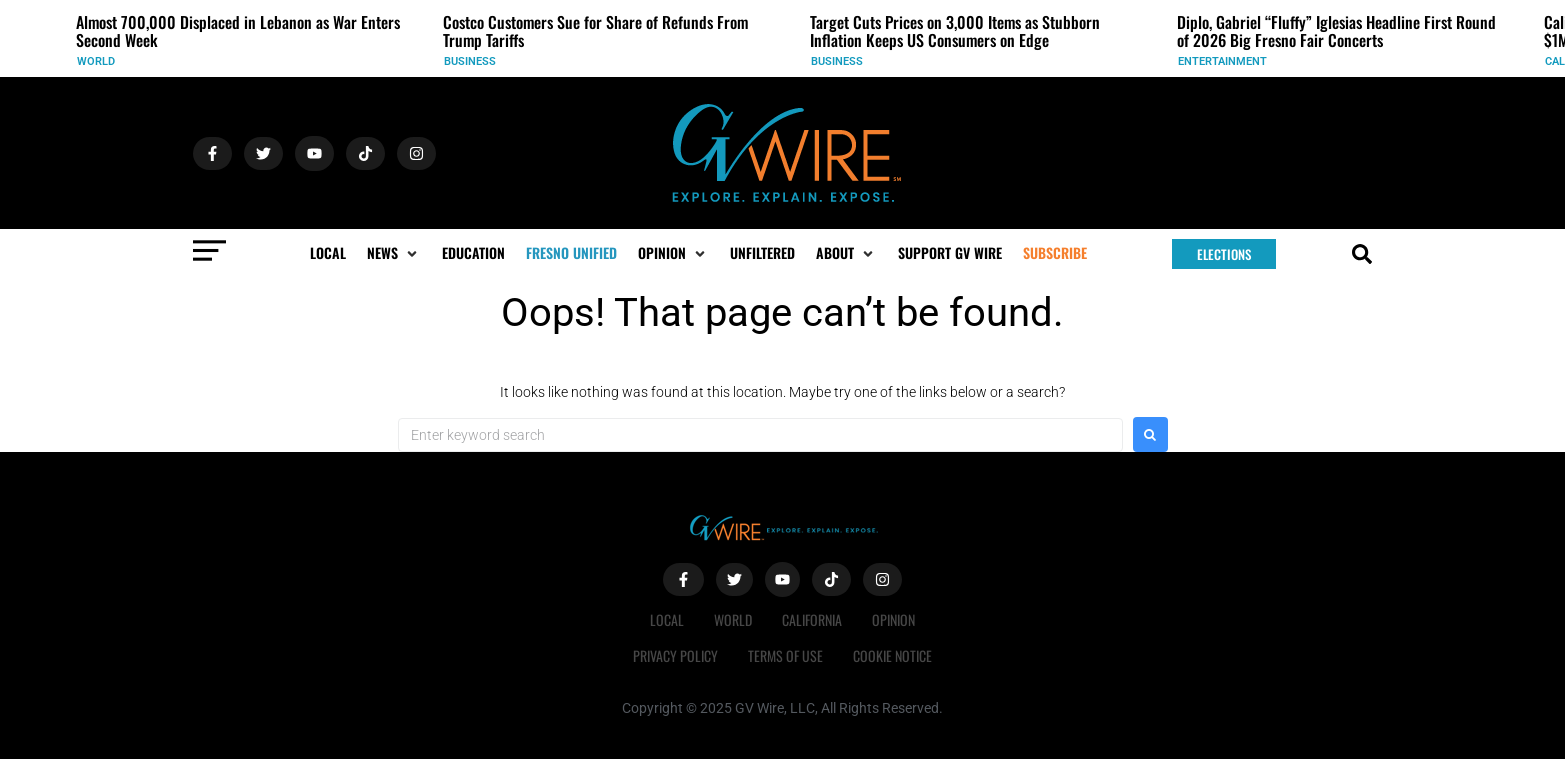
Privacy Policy (675, 655)
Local (667, 619)
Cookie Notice (892, 655)
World (96, 61)
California (812, 619)
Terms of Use (785, 655)
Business (470, 61)
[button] (394, 253)
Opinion (893, 619)
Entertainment (1222, 61)
